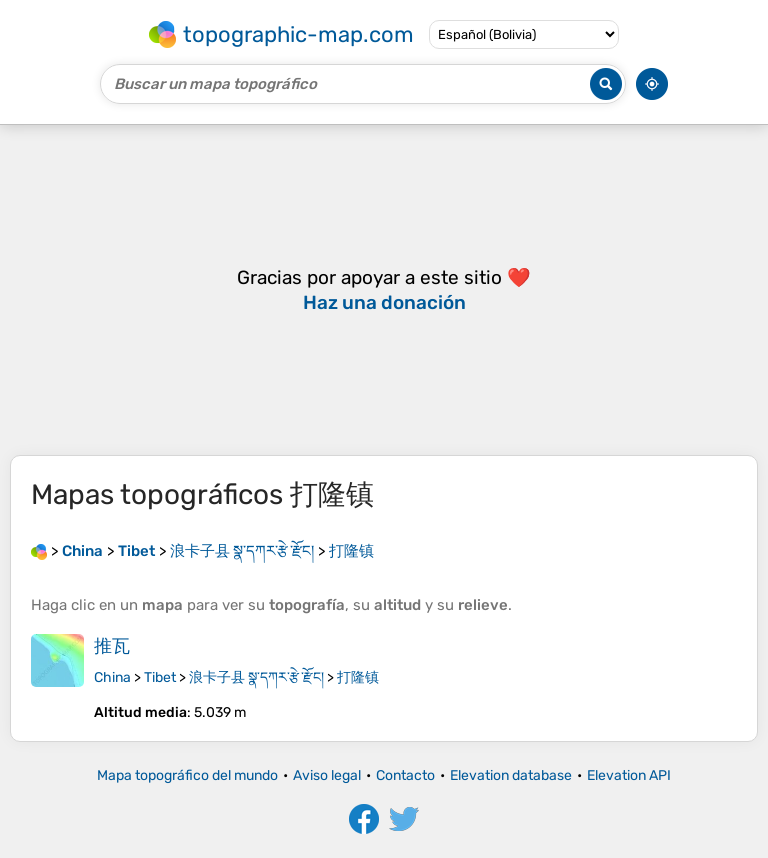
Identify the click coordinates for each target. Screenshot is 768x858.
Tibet (160, 677)
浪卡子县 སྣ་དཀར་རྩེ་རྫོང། (256, 677)
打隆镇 (358, 677)
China (112, 677)
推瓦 (112, 646)
